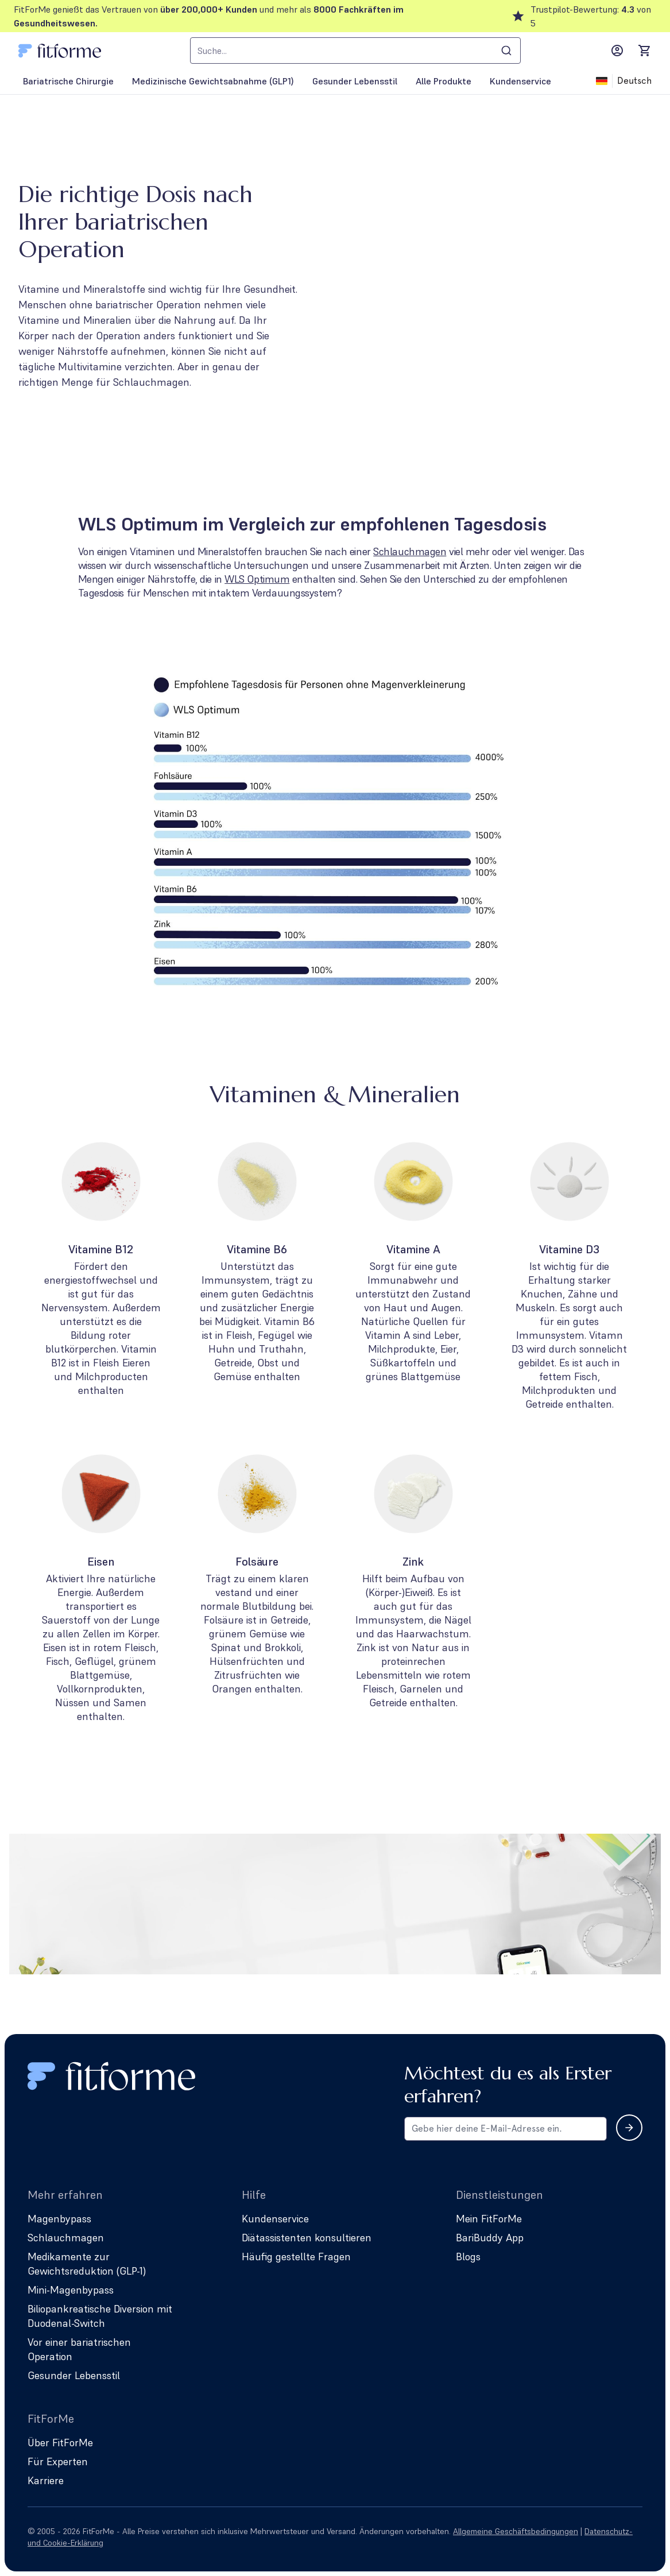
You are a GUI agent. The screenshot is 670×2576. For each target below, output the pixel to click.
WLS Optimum (256, 579)
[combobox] (355, 50)
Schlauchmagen (409, 551)
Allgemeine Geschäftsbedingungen (515, 2531)
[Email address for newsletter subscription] (505, 2129)
